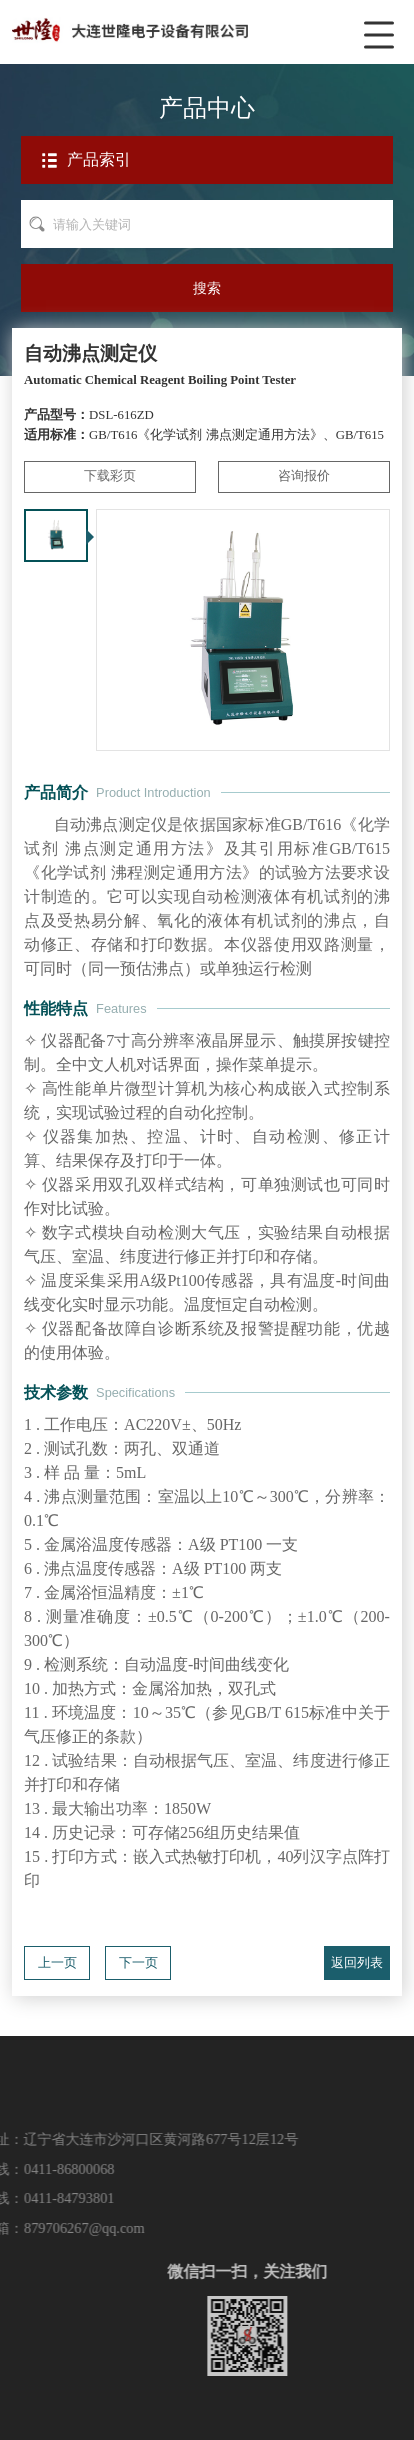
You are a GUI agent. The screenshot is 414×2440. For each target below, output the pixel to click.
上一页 (57, 1963)
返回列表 (357, 1963)
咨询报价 (304, 476)
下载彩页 (110, 476)
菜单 (383, 25)
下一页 (138, 1963)
